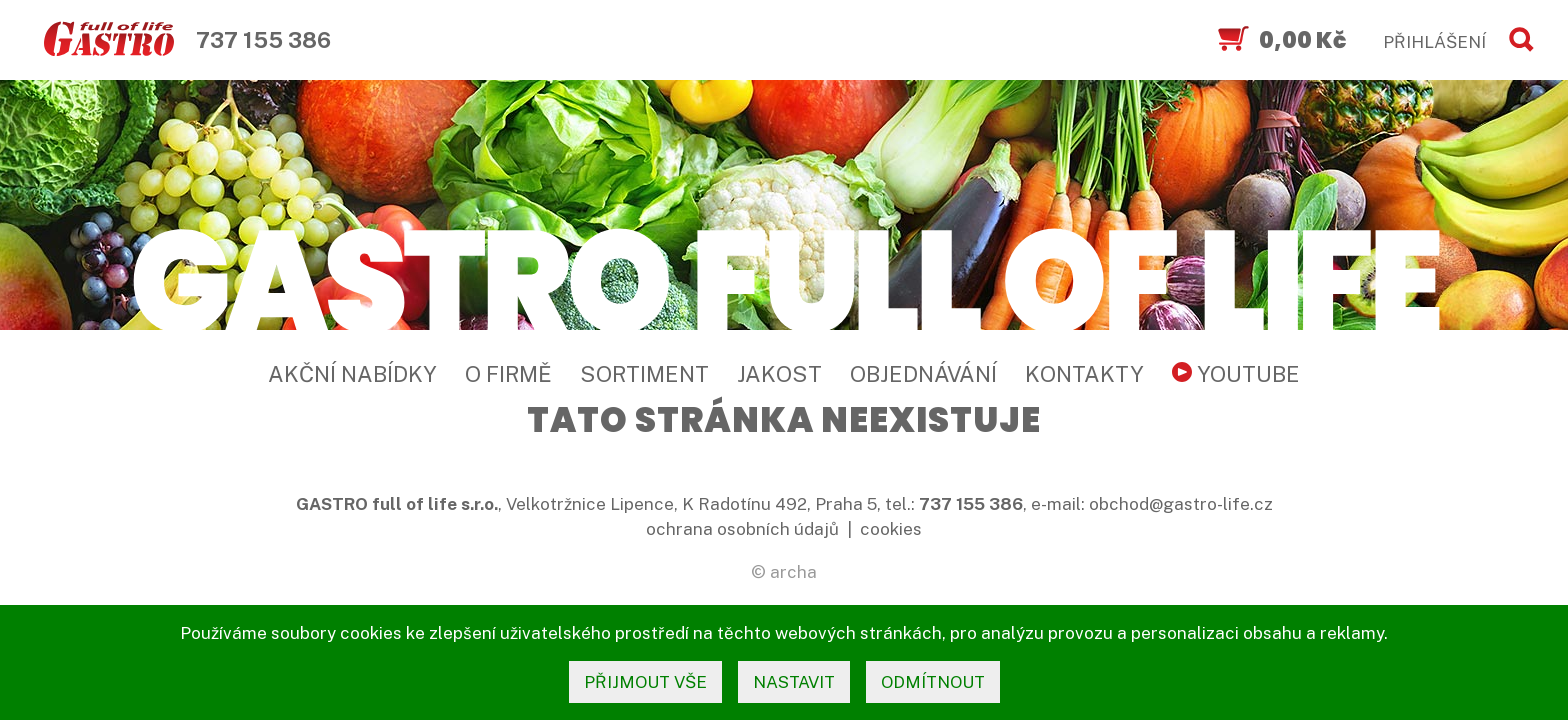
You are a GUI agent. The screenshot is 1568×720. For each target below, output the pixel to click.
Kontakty (1084, 374)
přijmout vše (645, 682)
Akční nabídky (352, 374)
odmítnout (933, 682)
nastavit (794, 682)
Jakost (779, 374)
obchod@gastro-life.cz (1181, 504)
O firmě (508, 374)
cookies (891, 529)
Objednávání (923, 374)
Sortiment (644, 374)
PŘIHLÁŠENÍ (1434, 42)
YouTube (1236, 374)
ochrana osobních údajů (742, 529)
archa (793, 572)
